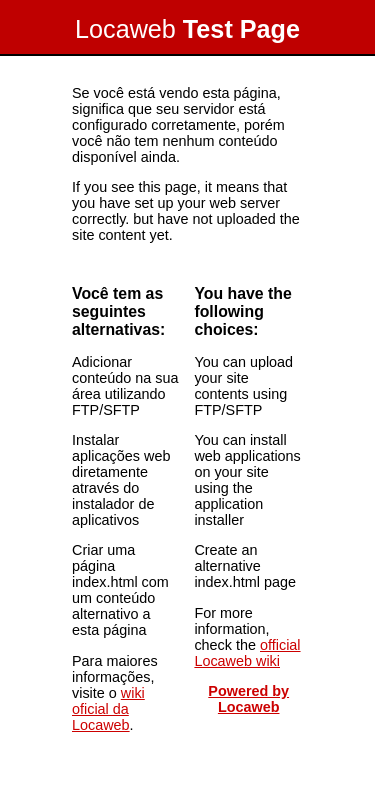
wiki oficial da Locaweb (108, 709)
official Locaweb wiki (247, 653)
